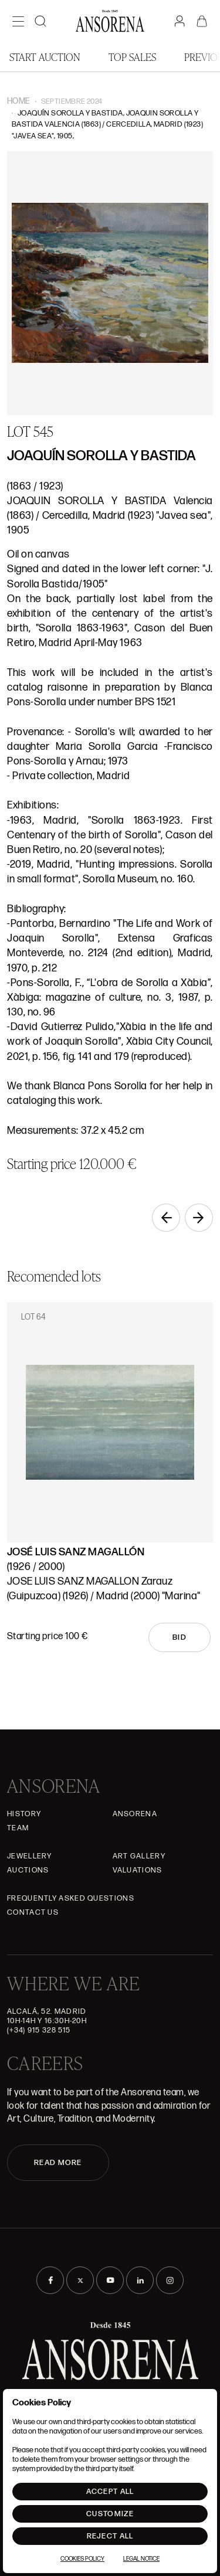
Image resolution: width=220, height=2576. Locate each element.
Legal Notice (141, 2559)
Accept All (110, 2491)
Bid (179, 1637)
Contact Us (33, 1912)
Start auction (44, 56)
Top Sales (132, 56)
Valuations (138, 1870)
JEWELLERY (29, 1856)
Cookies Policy (82, 2559)
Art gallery (139, 1856)
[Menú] (18, 21)
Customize (110, 2514)
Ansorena (135, 1814)
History (24, 1814)
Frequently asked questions (70, 1898)
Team (18, 1828)
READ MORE (58, 2162)
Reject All (110, 2536)
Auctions (28, 1870)
